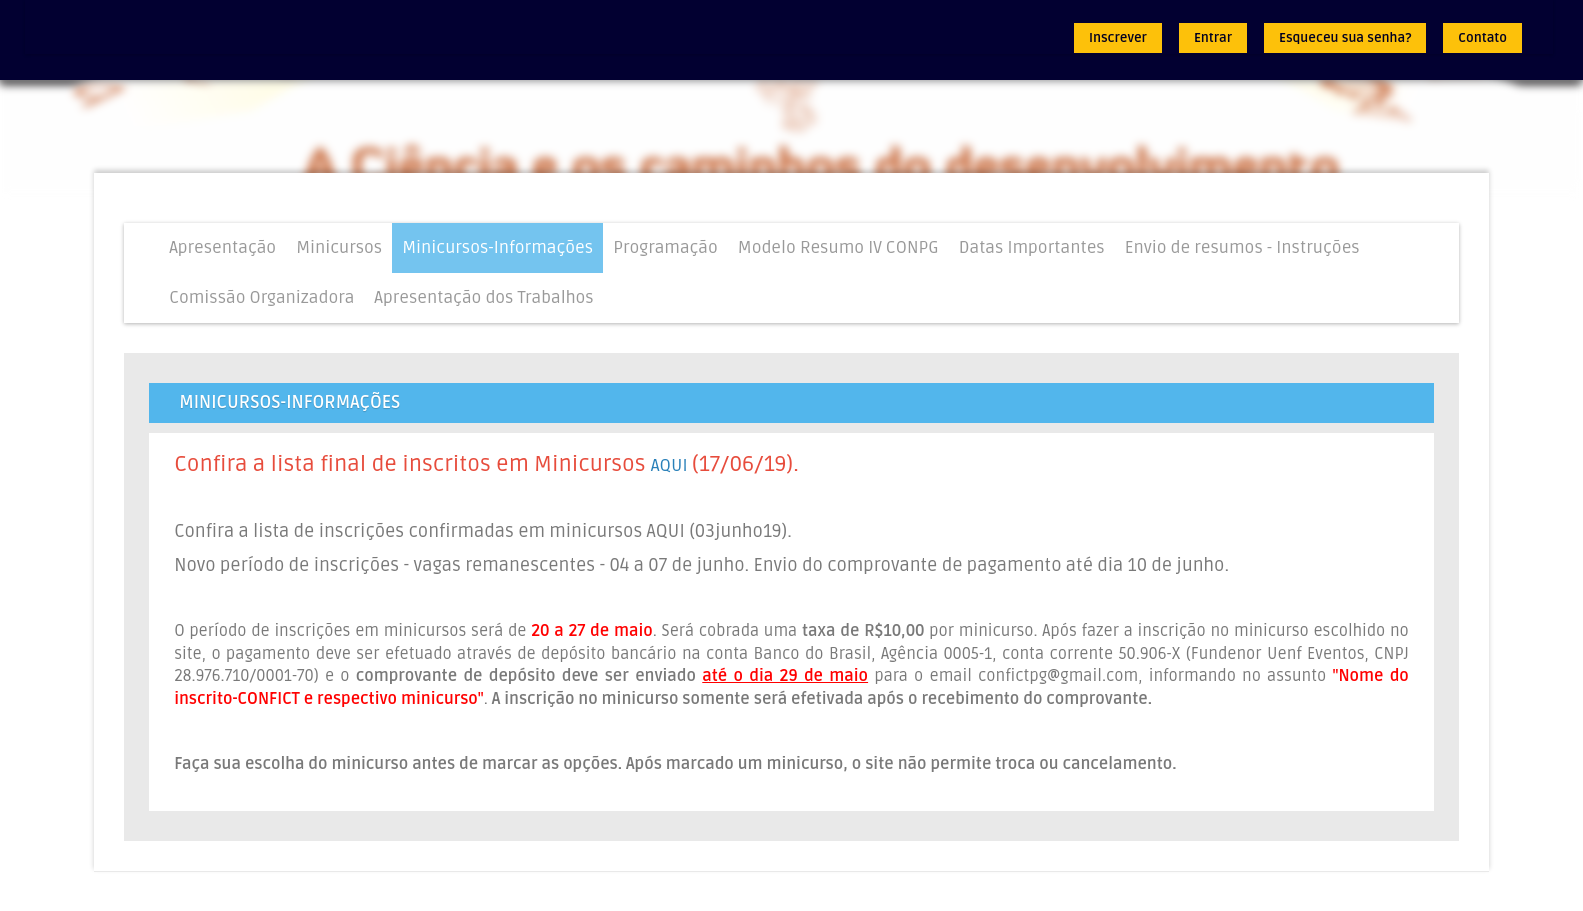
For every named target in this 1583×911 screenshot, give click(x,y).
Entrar (1213, 38)
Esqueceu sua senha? (1345, 38)
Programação (665, 247)
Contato (1482, 38)
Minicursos (339, 247)
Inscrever (1118, 38)
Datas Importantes (1032, 247)
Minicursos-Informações (497, 247)
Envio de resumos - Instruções (1242, 247)
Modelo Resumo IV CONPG (838, 247)
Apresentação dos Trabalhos (483, 297)
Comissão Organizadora (261, 297)
